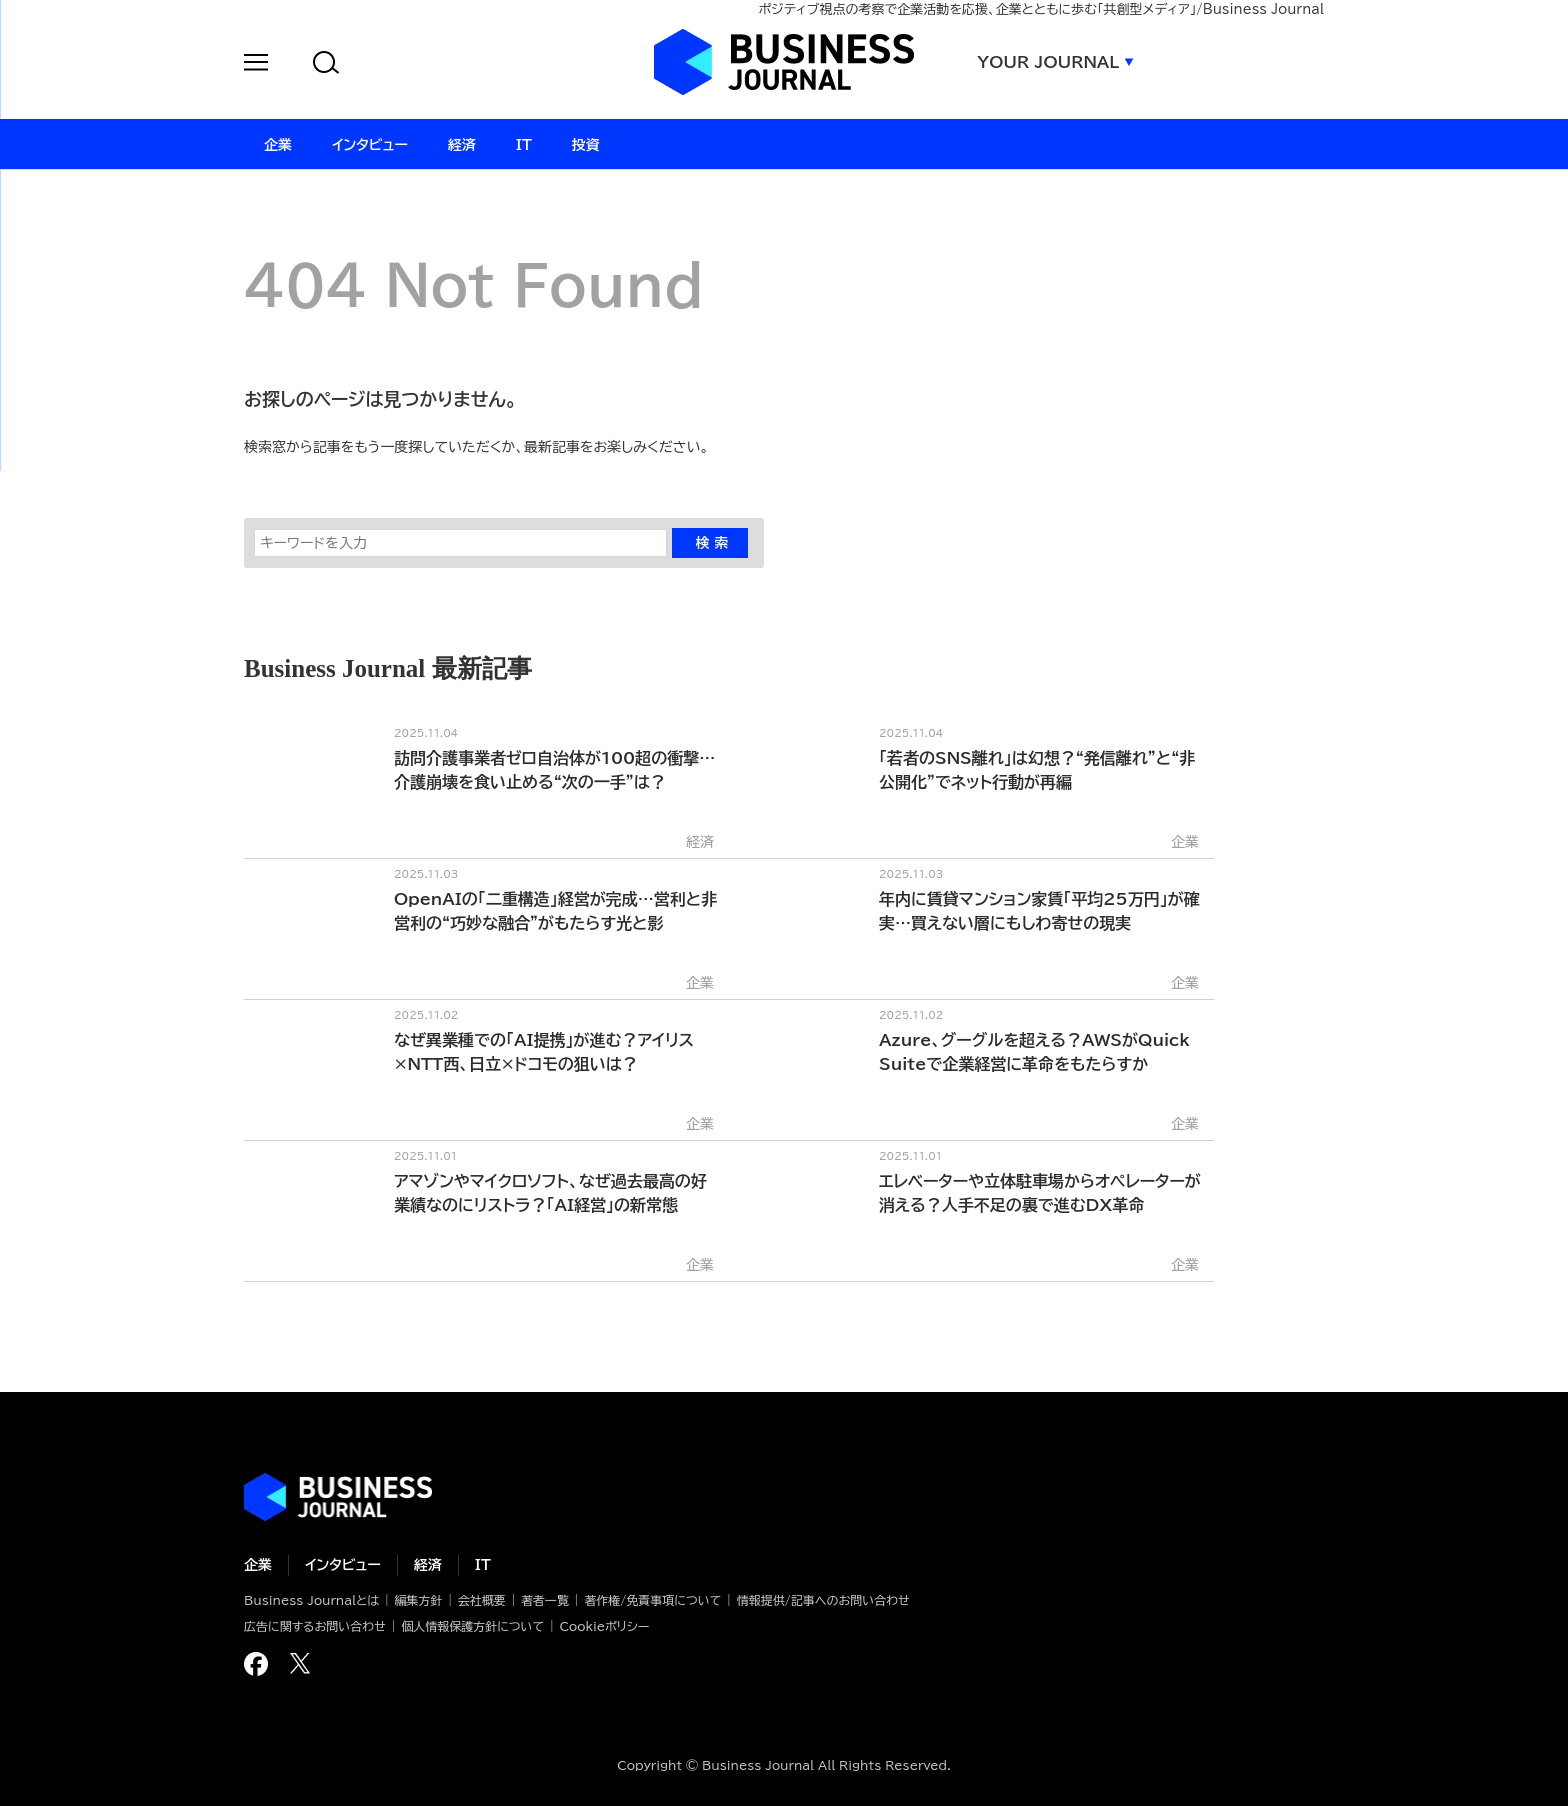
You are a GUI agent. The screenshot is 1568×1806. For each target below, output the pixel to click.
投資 (586, 145)
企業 (258, 1565)
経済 (428, 1565)
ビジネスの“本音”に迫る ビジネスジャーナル (338, 1497)
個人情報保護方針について (472, 1626)
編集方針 (418, 1600)
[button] (256, 65)
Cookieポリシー (604, 1626)
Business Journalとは (311, 1600)
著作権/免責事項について (652, 1600)
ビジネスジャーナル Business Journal (784, 62)
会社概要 (482, 1600)
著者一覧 (545, 1600)
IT (483, 1565)
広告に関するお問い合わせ (315, 1626)
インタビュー (343, 1565)
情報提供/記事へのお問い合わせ (823, 1600)
